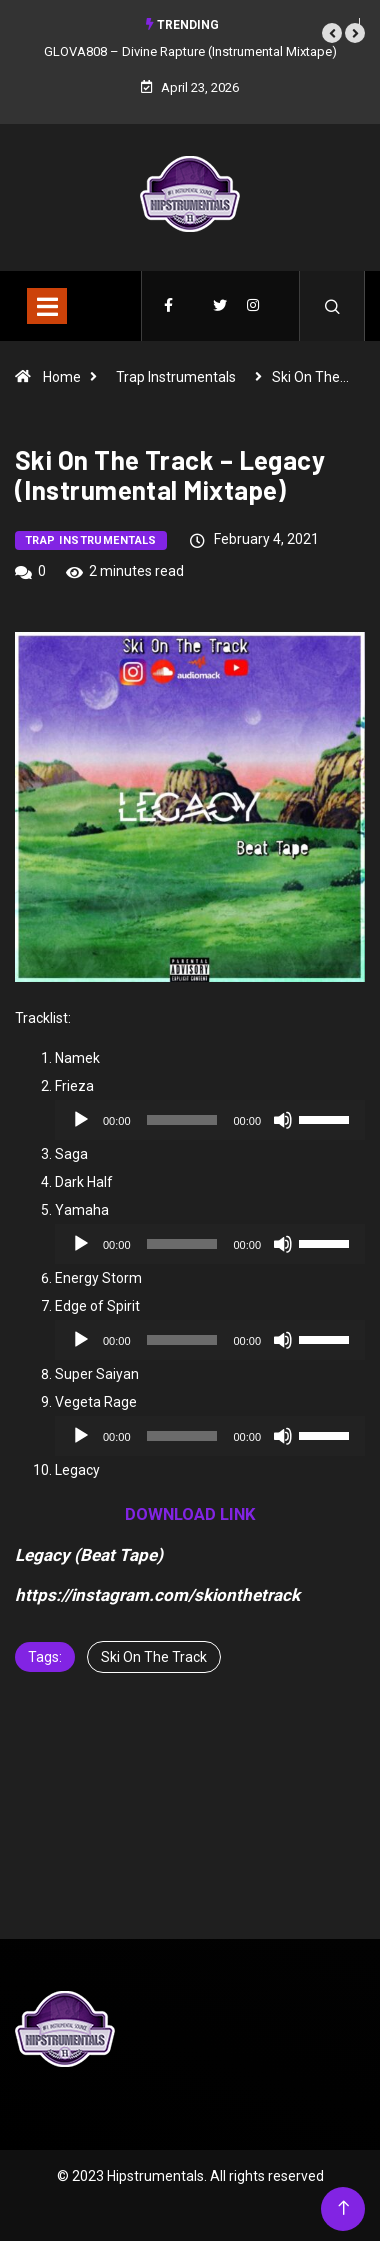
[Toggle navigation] (47, 306)
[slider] (182, 1120)
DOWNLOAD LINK (190, 1514)
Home (62, 377)
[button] (332, 33)
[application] (210, 1120)
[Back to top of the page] (343, 2208)
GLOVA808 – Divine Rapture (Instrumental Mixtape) (190, 51)
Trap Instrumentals (176, 377)
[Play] (81, 1120)
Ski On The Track (154, 1657)
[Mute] (283, 1120)
